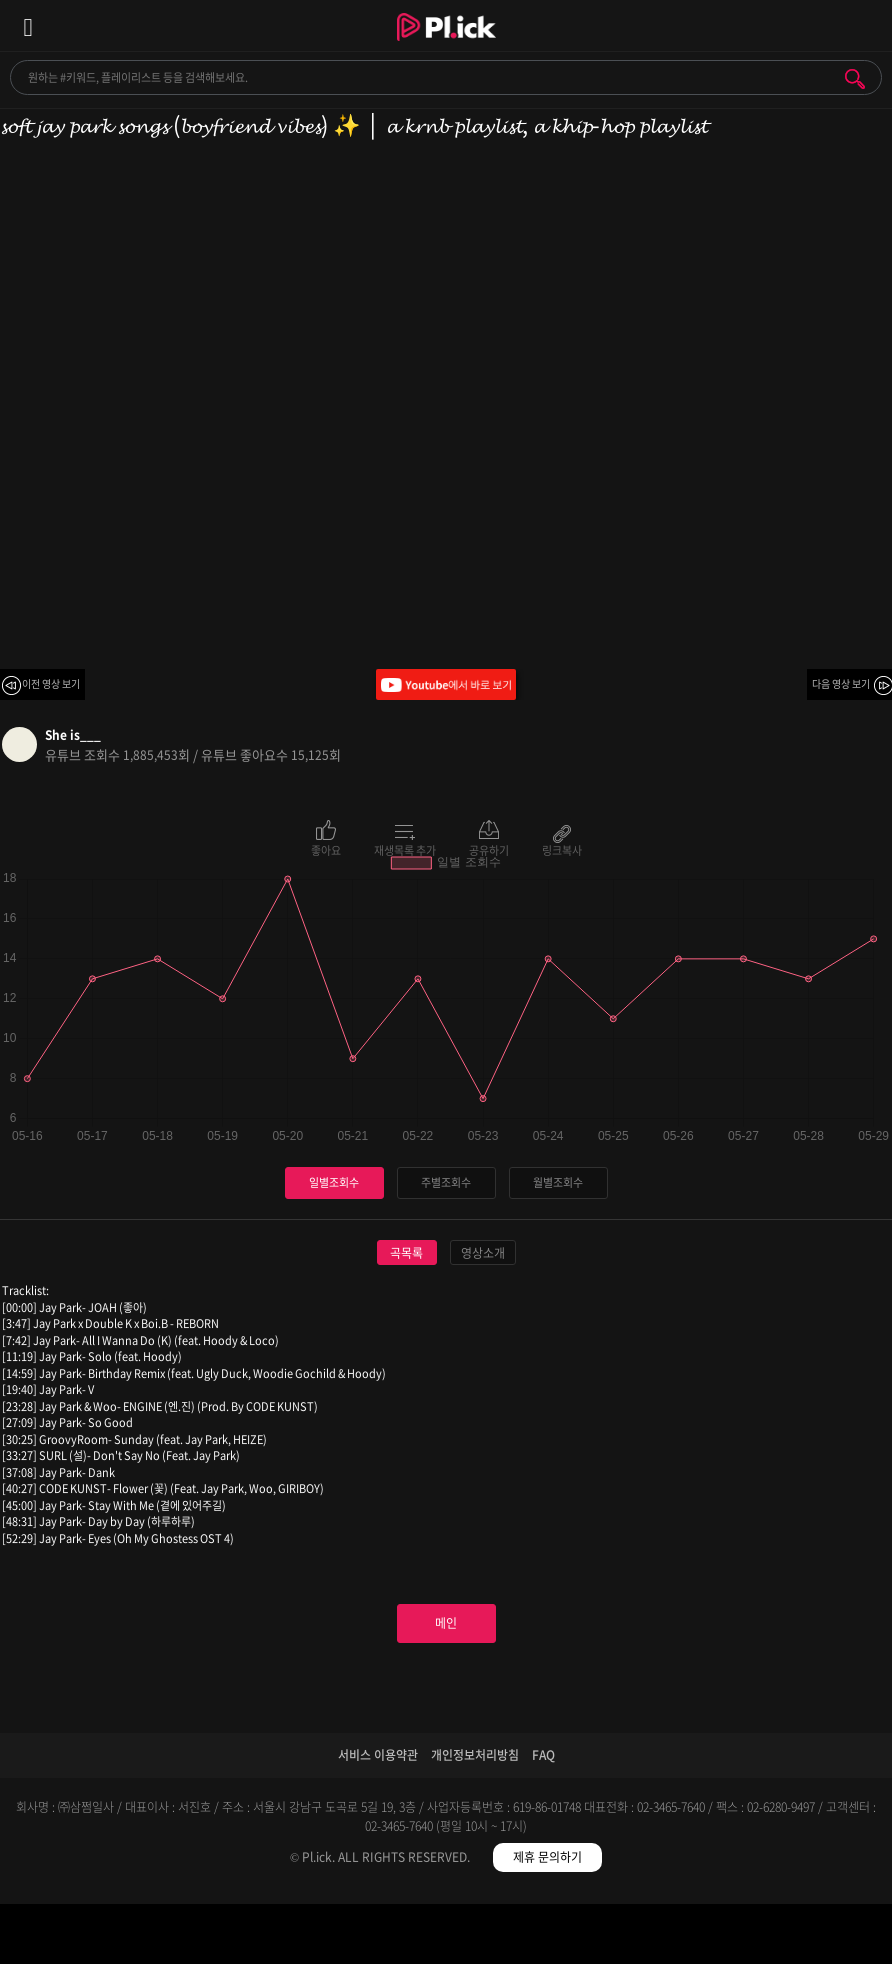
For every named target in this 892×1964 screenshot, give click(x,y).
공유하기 (489, 849)
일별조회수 (334, 1182)
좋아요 (326, 849)
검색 (855, 79)
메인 (446, 1623)
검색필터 (334, 1937)
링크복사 (562, 849)
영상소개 (483, 1253)
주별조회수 (446, 1182)
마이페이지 (780, 1937)
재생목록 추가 (405, 849)
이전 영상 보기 (51, 683)
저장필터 (557, 1937)
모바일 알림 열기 (866, 25)
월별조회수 (558, 1182)
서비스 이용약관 (378, 1755)
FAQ (543, 1755)
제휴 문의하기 (547, 1857)
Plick (446, 45)
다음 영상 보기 (841, 683)
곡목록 (406, 1253)
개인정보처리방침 (475, 1755)
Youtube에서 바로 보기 (446, 684)
